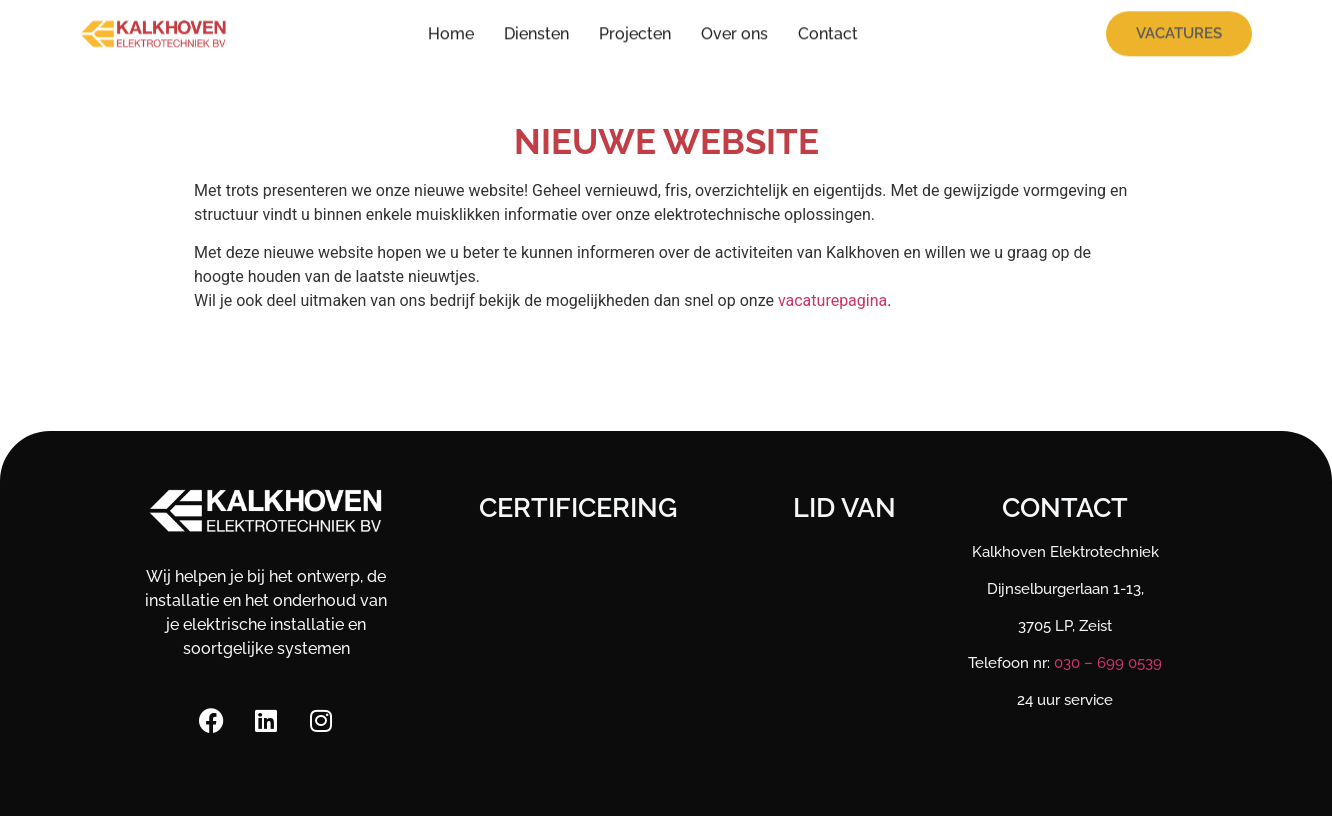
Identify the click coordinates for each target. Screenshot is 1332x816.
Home (451, 29)
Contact (828, 29)
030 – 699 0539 (1108, 663)
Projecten (635, 29)
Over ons (734, 29)
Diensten (536, 29)
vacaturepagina (832, 300)
